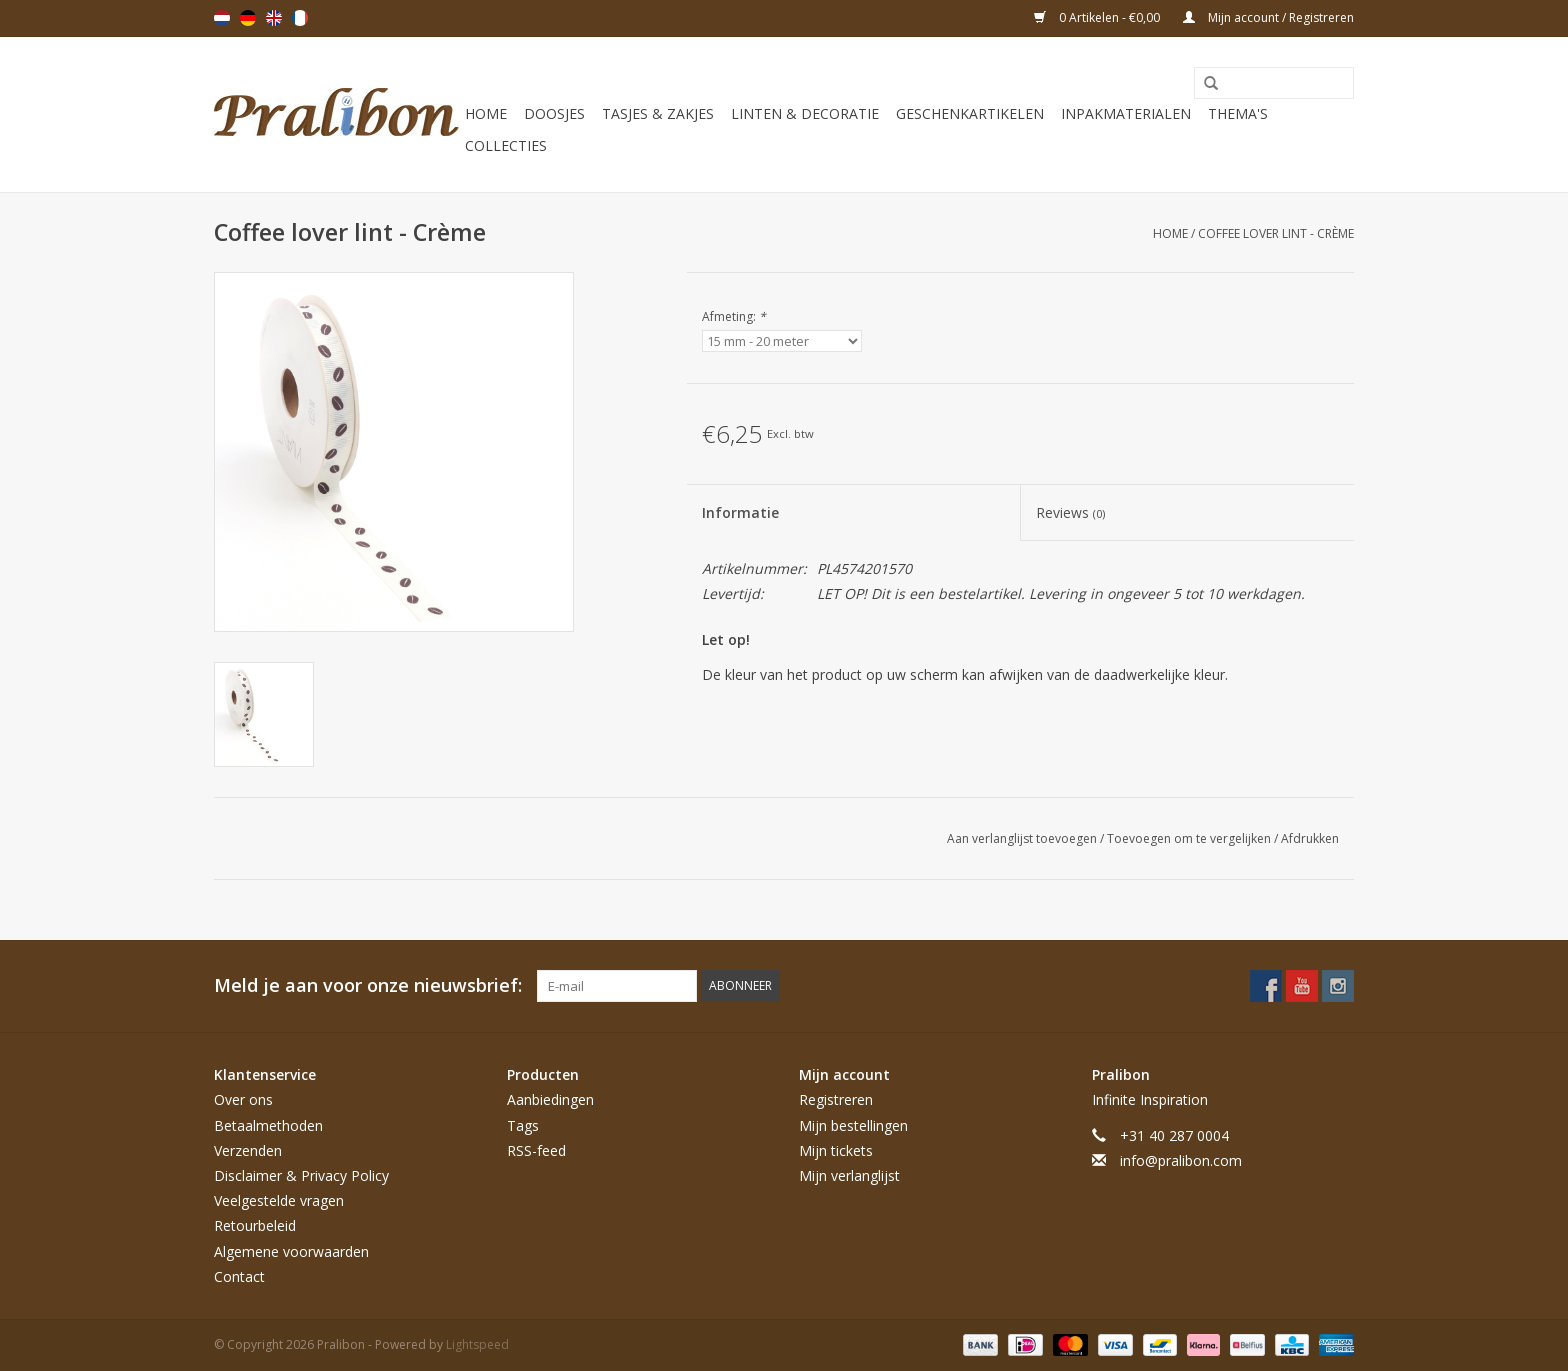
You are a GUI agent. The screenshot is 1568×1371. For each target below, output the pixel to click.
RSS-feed (536, 1150)
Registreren (836, 1099)
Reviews (1070, 512)
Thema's (1238, 113)
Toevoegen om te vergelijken (1190, 838)
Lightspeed (477, 1344)
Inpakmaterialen (1126, 113)
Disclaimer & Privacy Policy (301, 1175)
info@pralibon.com (1181, 1160)
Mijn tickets (836, 1150)
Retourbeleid (255, 1225)
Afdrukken (1310, 838)
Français (300, 18)
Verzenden (248, 1150)
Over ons (243, 1099)
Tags (523, 1125)
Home (486, 113)
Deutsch (248, 18)
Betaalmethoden (268, 1125)
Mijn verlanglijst (849, 1175)
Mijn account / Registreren (1268, 17)
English (274, 18)
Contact (239, 1276)
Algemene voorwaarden (291, 1251)
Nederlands (222, 18)
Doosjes (554, 113)
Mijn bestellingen (853, 1125)
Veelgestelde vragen (279, 1200)
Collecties (506, 145)
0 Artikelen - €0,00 (1098, 17)
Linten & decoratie (805, 113)
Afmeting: (734, 316)
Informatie (740, 512)
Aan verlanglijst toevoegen (1023, 838)
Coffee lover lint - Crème (1276, 233)
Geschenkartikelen (970, 113)
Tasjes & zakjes (658, 113)
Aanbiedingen (550, 1099)
